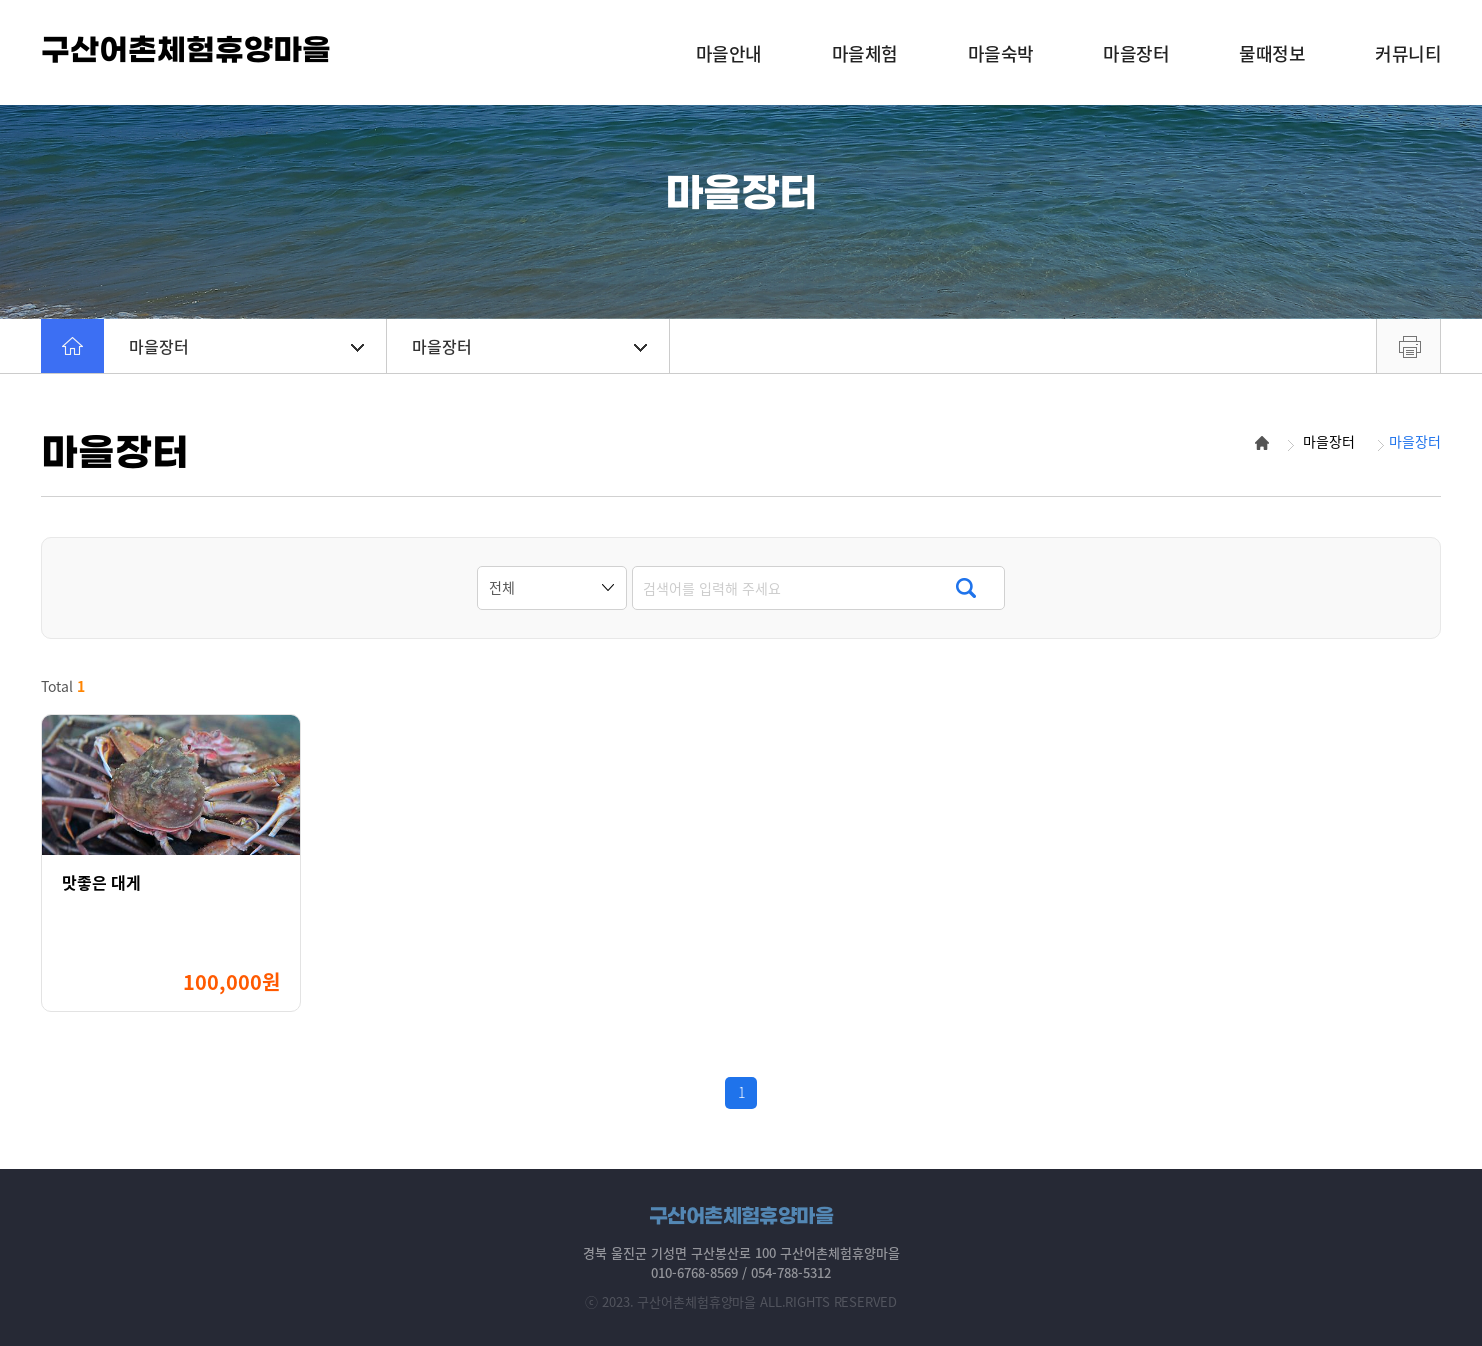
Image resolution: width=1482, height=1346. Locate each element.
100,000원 (231, 981)
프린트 (1408, 346)
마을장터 (246, 346)
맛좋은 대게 (101, 882)
